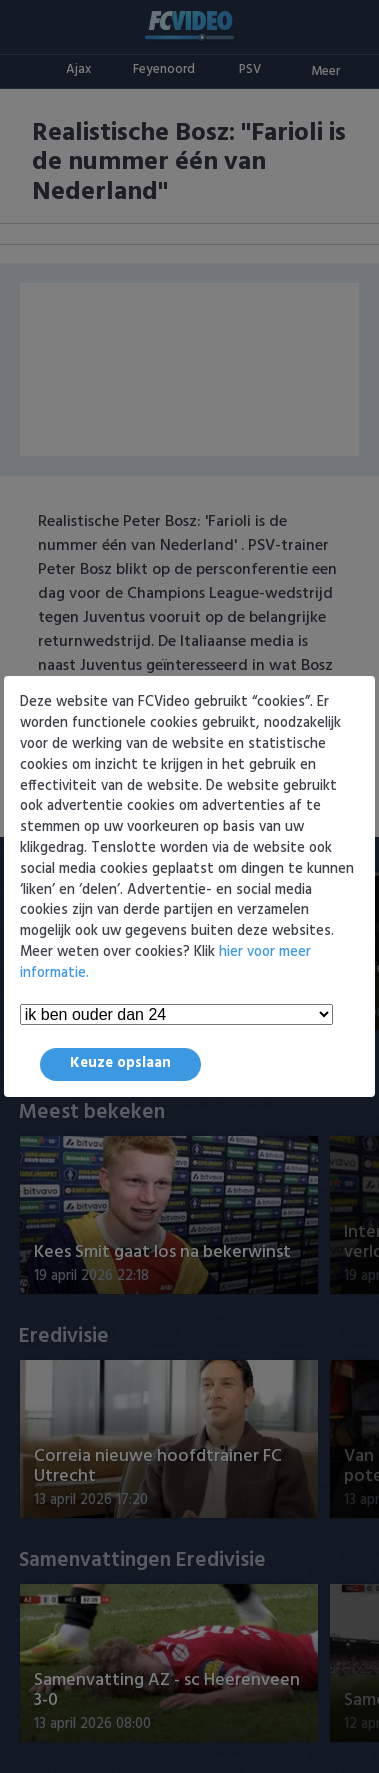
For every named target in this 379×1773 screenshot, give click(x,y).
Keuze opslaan (120, 1063)
